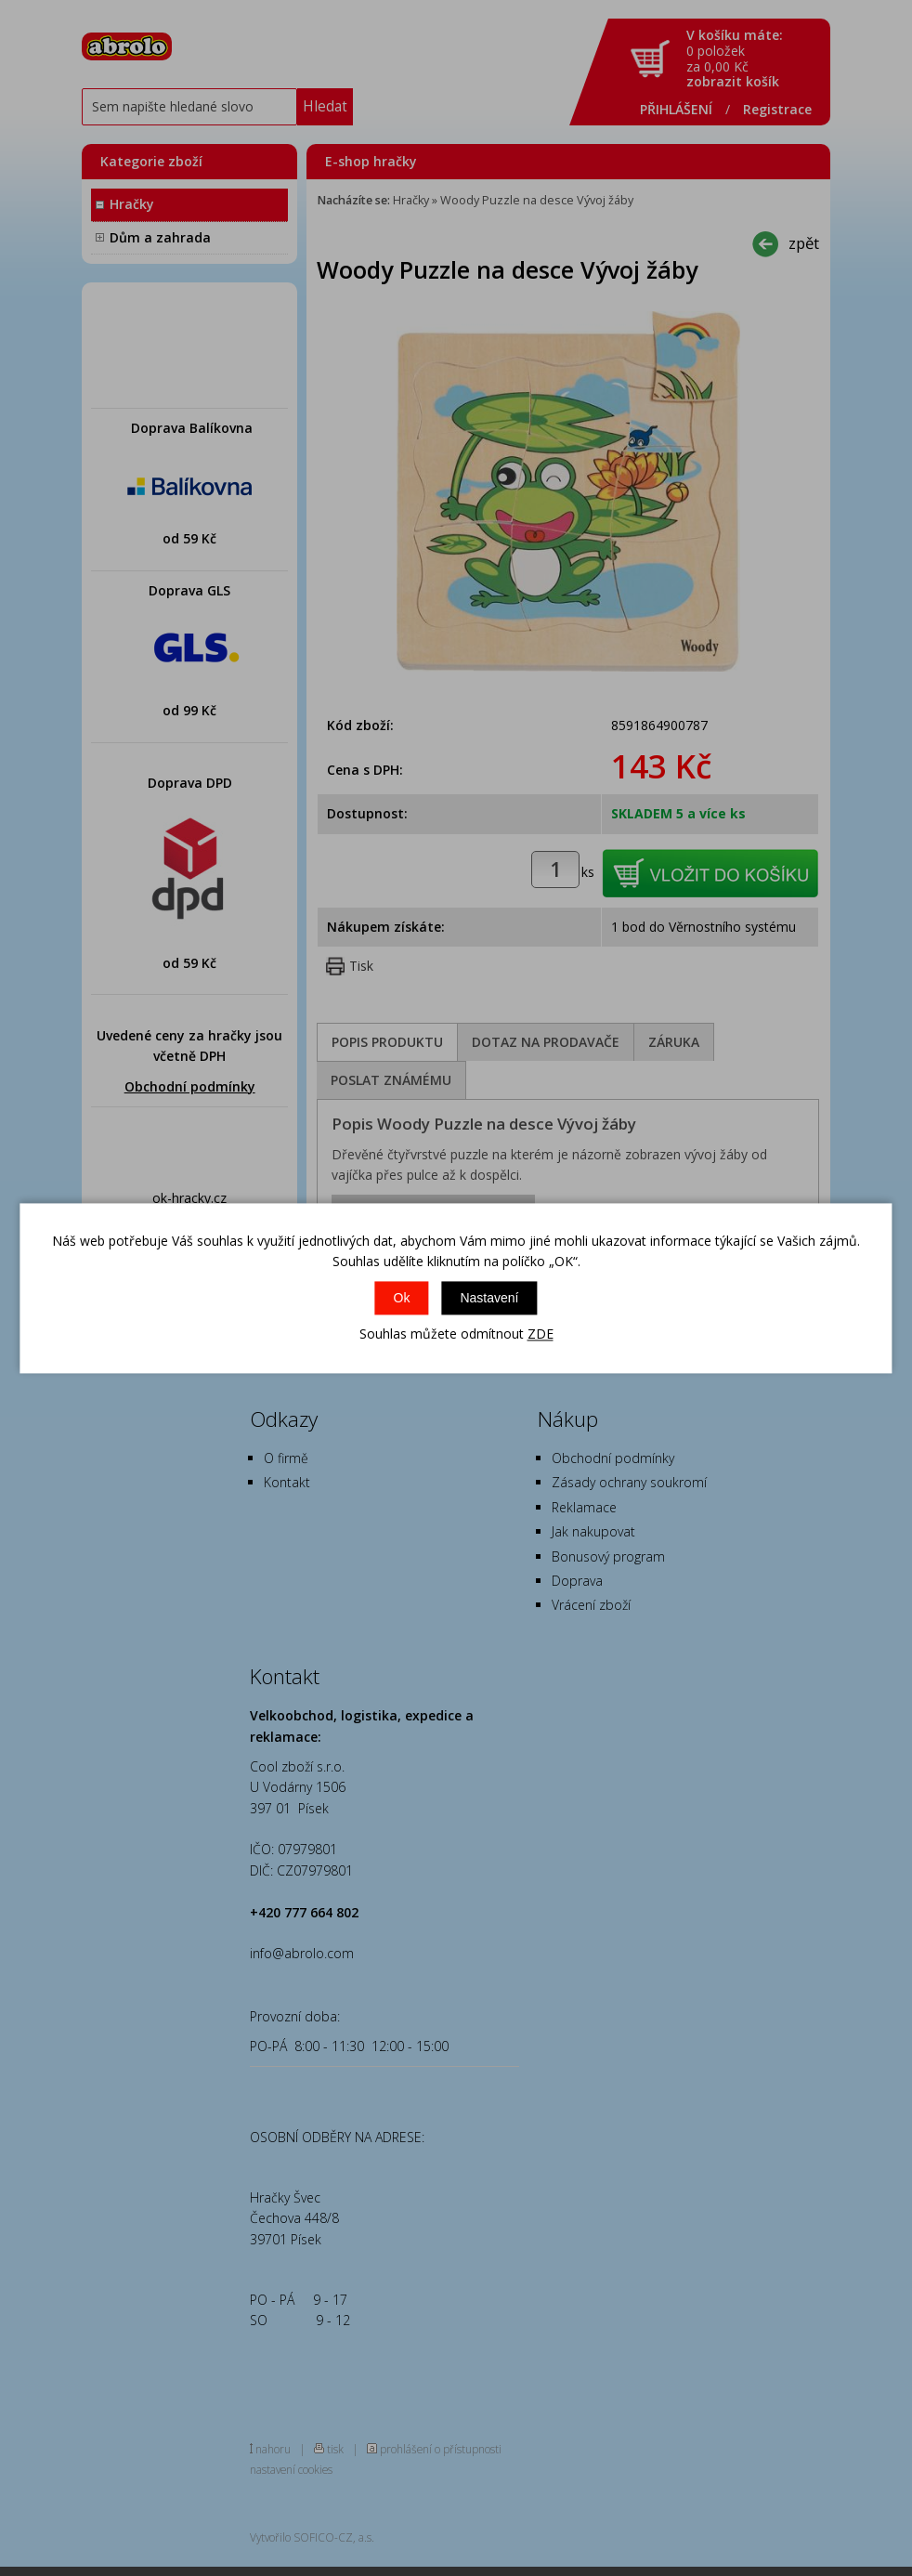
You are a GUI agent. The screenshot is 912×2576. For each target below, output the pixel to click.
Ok (402, 1298)
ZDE (541, 1334)
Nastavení (489, 1298)
